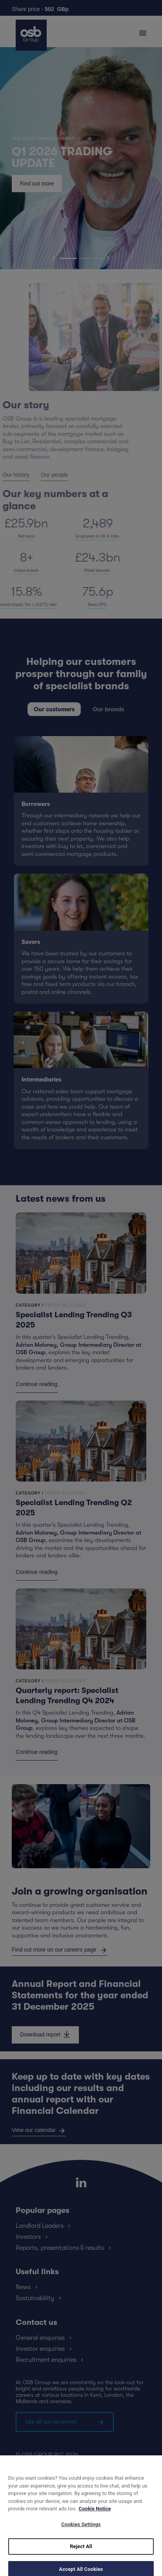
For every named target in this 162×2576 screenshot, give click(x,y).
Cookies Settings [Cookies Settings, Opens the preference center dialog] (81, 2532)
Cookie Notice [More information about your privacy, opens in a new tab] (94, 2516)
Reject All (81, 2554)
